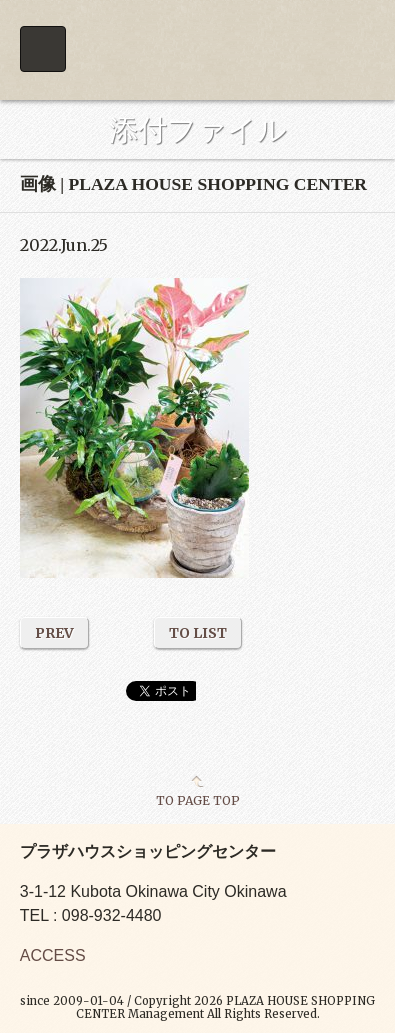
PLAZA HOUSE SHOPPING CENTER (197, 50)
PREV (54, 633)
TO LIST (198, 633)
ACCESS (53, 955)
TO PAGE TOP (198, 800)
